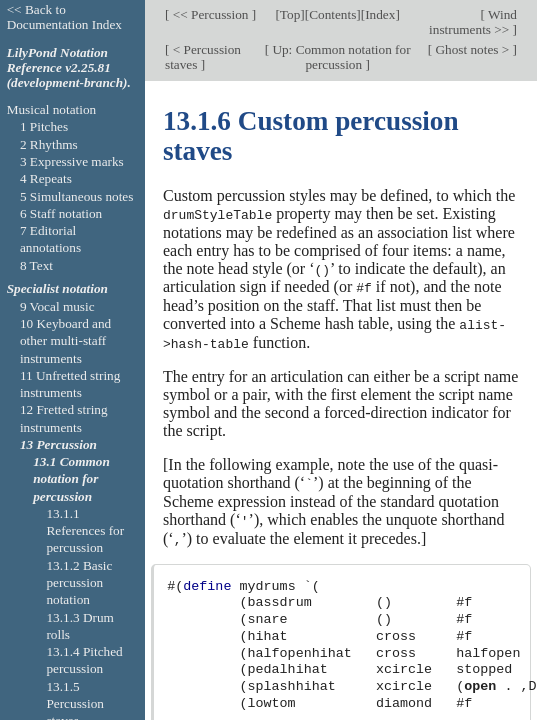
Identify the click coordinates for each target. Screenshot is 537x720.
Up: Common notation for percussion (340, 57)
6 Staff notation (61, 213)
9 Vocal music (57, 306)
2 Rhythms (49, 144)
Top (290, 14)
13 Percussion (58, 444)
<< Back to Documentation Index (64, 17)
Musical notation (52, 109)
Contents (332, 14)
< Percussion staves (203, 57)
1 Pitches (44, 126)
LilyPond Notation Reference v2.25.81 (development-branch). (69, 67)
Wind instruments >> (473, 22)
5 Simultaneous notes (77, 196)
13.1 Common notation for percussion (71, 479)
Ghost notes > (472, 49)
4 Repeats (46, 178)
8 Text (36, 265)
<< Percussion (210, 14)
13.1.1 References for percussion (85, 531)
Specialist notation (57, 288)
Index (380, 14)
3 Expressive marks (72, 161)
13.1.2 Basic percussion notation (79, 583)
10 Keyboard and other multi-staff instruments (65, 341)
